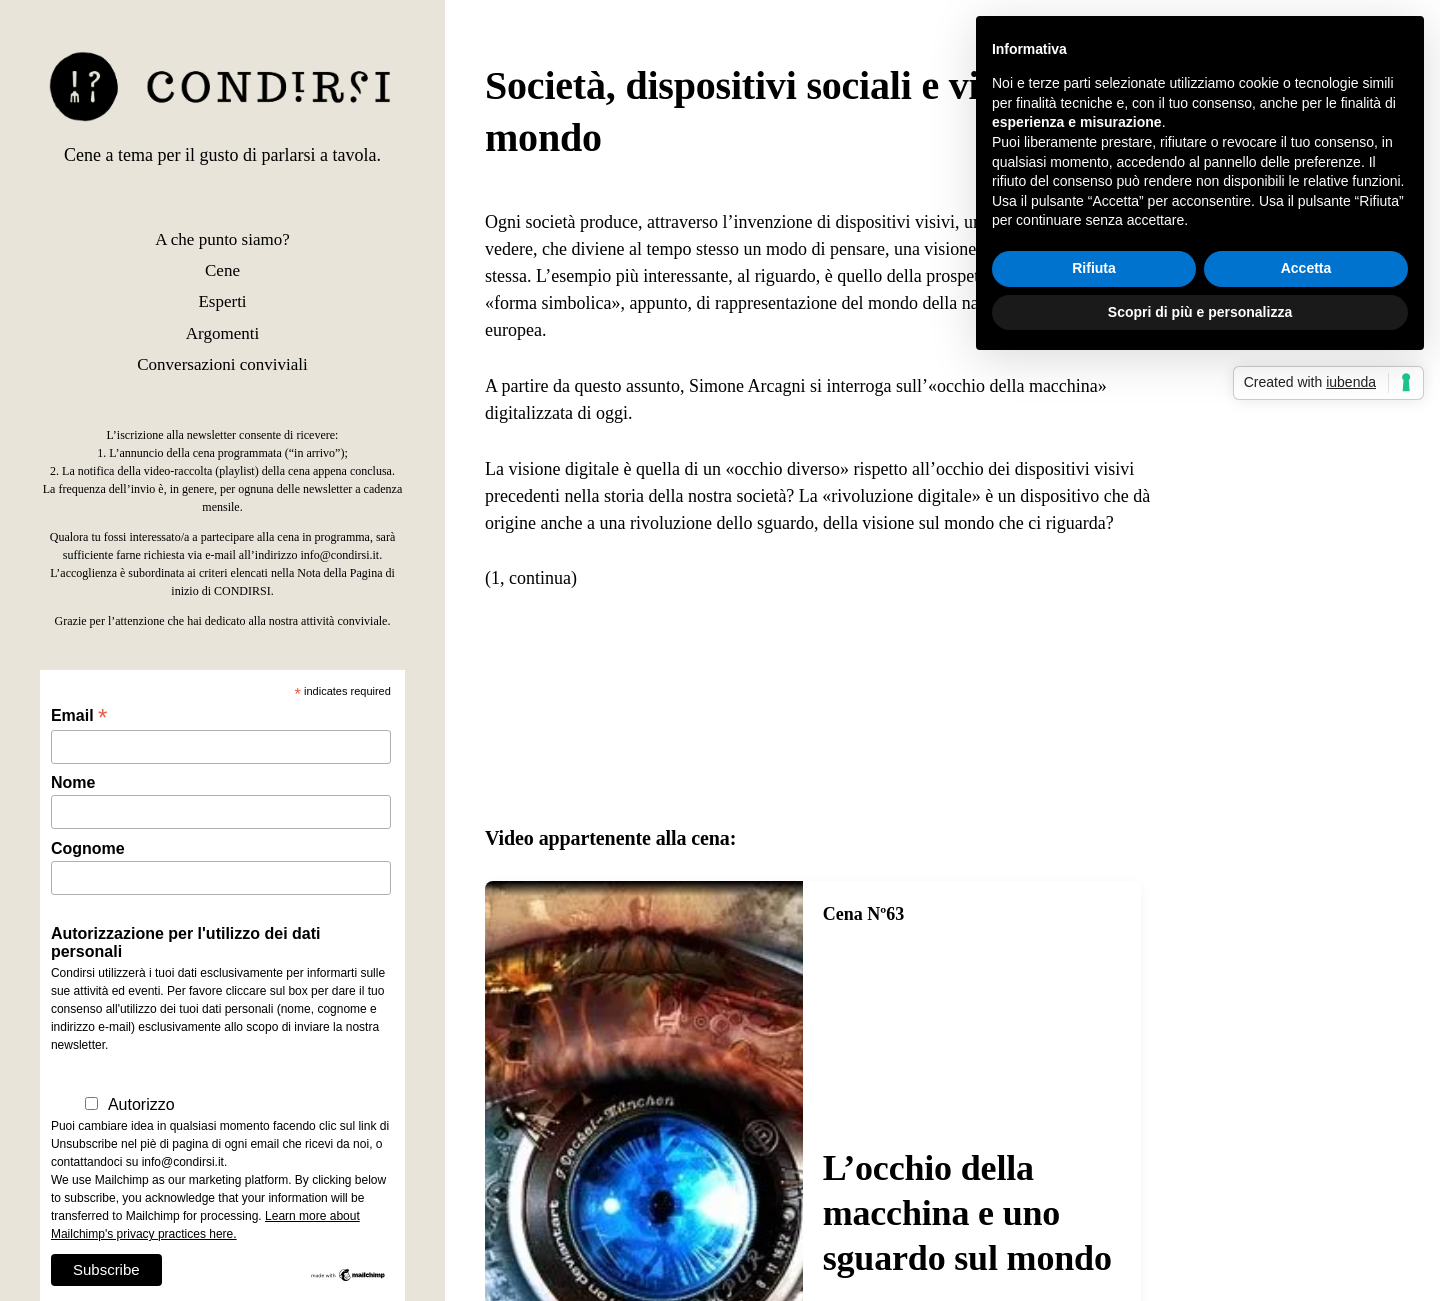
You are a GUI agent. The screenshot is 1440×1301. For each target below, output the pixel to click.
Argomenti (222, 333)
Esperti (222, 301)
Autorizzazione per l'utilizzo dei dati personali (186, 942)
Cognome (88, 848)
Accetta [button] (1306, 268)
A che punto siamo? (222, 239)
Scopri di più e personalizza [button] (1200, 312)
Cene (222, 270)
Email (79, 715)
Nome (73, 782)
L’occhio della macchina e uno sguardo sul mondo (967, 1213)
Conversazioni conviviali (222, 364)
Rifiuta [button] (1094, 268)
